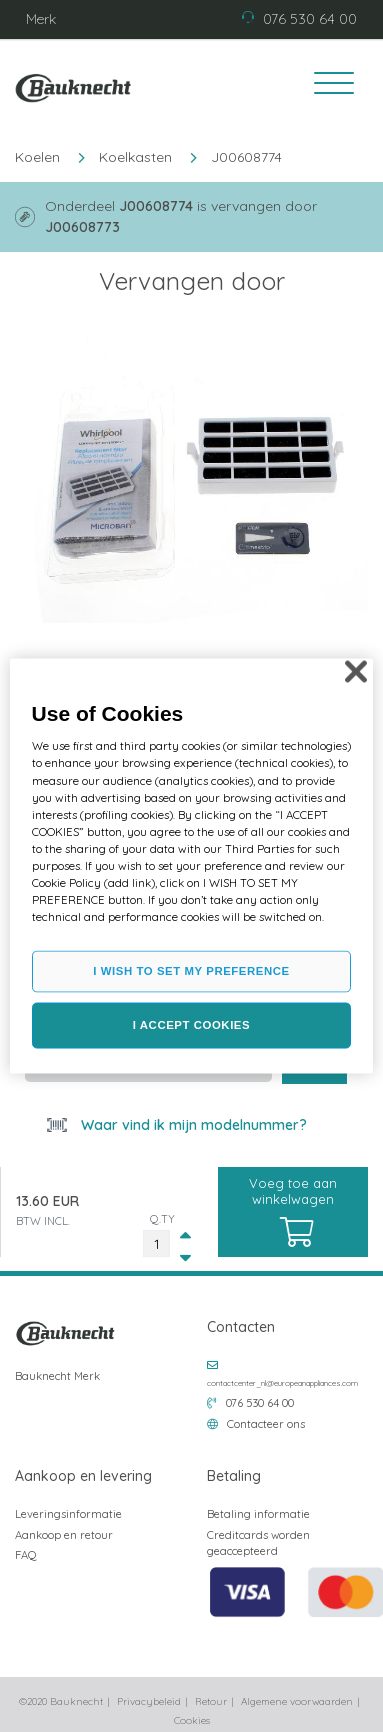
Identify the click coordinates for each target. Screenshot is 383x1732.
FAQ (26, 1555)
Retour (211, 1701)
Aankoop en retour (64, 1535)
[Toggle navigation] (327, 86)
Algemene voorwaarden (297, 1701)
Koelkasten (135, 157)
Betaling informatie (258, 1514)
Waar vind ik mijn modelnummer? (192, 1125)
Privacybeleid (149, 1701)
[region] (192, 866)
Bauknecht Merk (57, 1376)
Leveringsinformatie (68, 1514)
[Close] (356, 672)
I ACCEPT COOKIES (191, 1025)
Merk (41, 19)
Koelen (37, 157)
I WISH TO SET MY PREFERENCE (191, 971)
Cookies (192, 1720)
